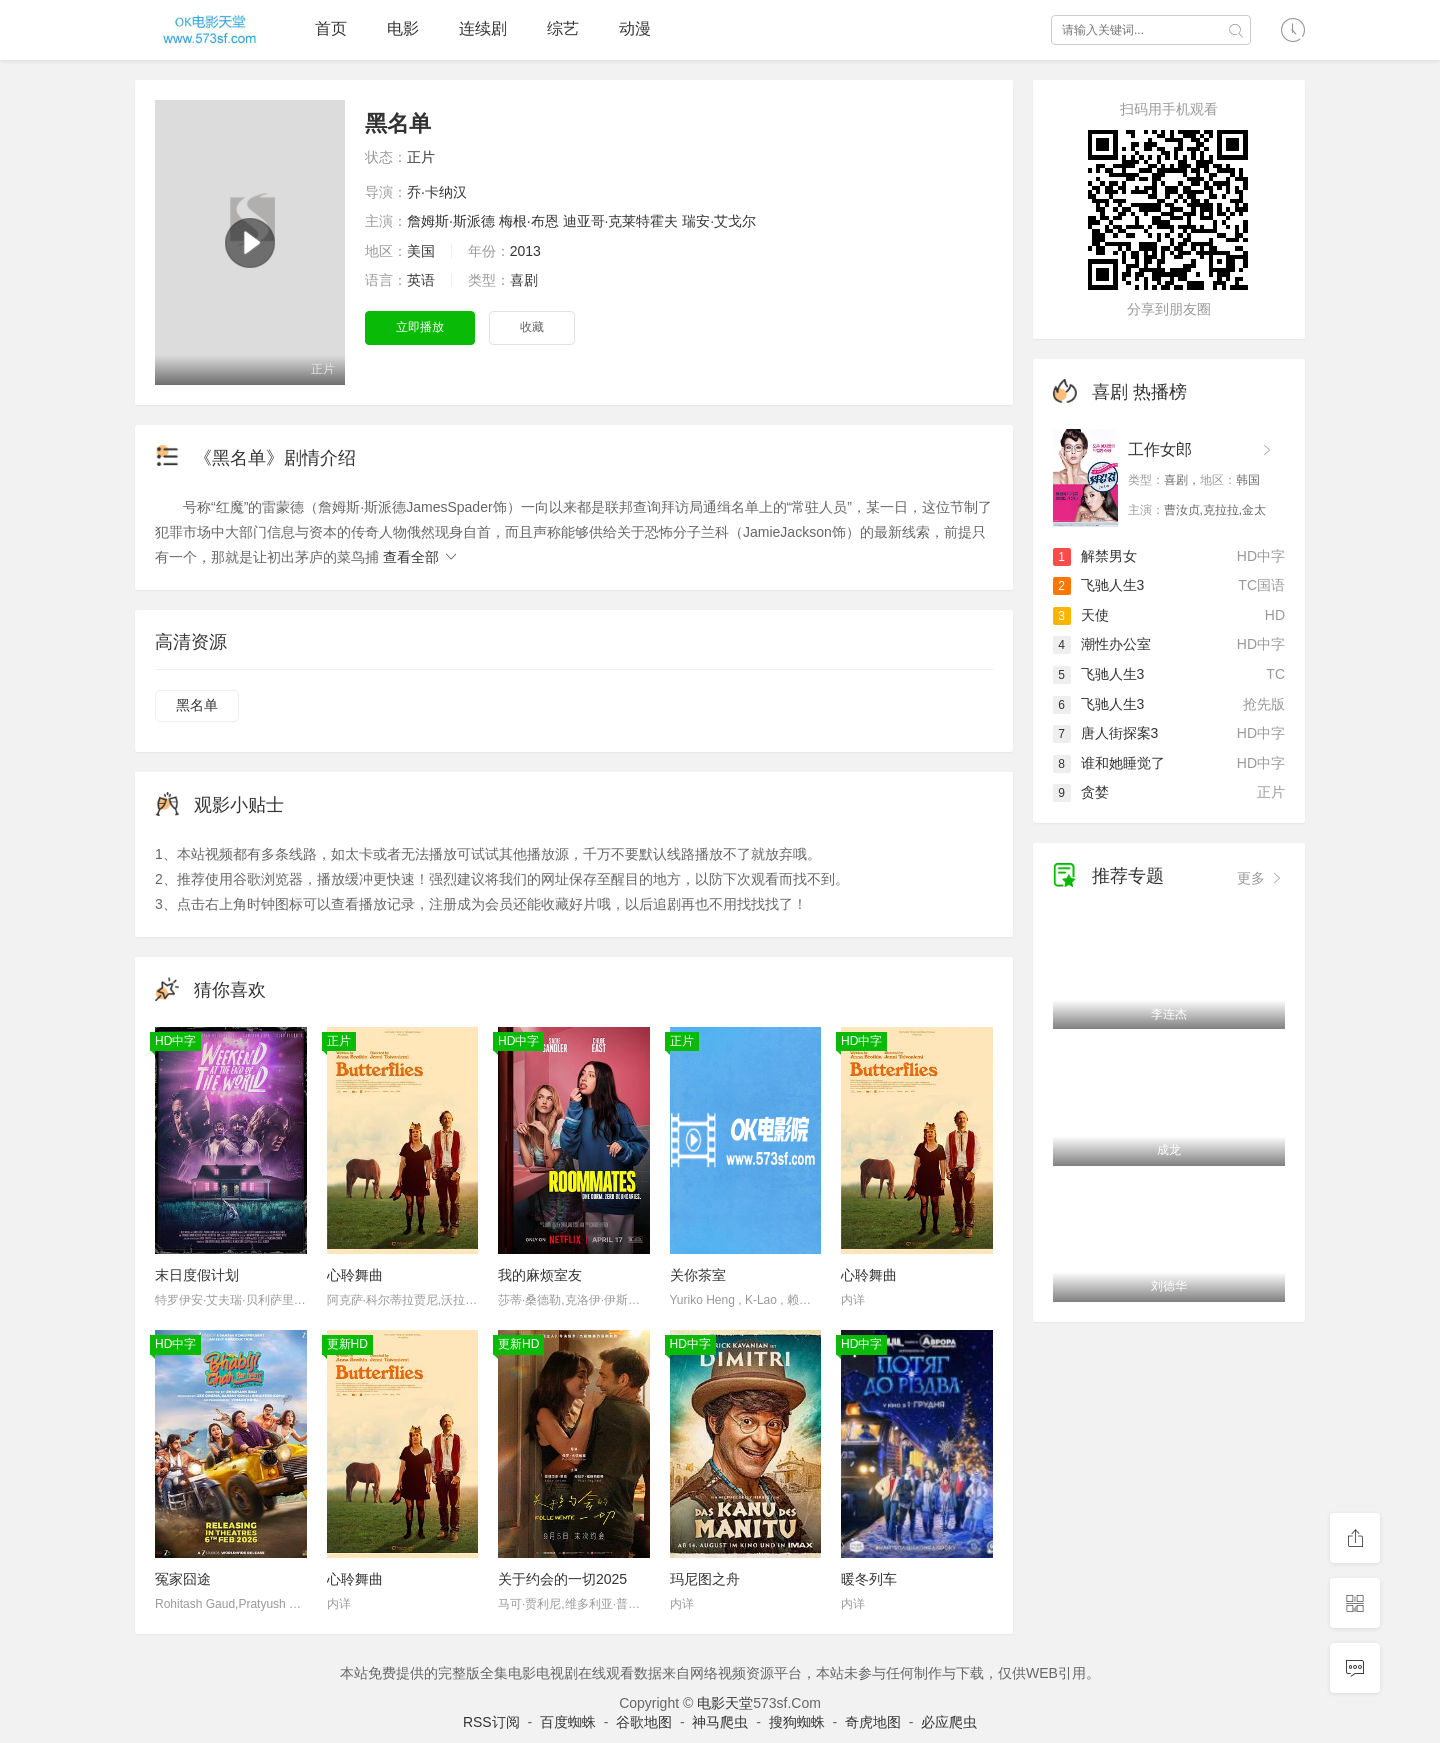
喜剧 (524, 280)
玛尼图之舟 (705, 1579)
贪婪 (1081, 792)
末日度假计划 (197, 1275)
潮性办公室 (1102, 644)
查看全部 (421, 557)
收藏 (532, 327)
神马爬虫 (720, 1722)
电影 (403, 28)
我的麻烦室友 (540, 1275)
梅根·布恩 (529, 221)
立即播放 (420, 327)
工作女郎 (1160, 449)
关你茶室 (698, 1275)
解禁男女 (1095, 556)
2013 (525, 251)
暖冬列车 (869, 1579)
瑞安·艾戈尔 (719, 221)
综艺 (563, 28)
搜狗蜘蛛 (797, 1722)
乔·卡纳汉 (437, 192)
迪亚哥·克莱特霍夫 (621, 221)
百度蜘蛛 (568, 1722)
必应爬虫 (949, 1722)
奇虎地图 (873, 1722)
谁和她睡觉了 (1109, 763)
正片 (421, 157)
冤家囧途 (183, 1579)
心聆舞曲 (355, 1275)
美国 (421, 251)
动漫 (635, 28)
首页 (331, 28)
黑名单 (197, 705)
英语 (421, 280)
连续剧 (483, 28)
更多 (1261, 878)
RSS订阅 (491, 1722)
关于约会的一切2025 (562, 1579)
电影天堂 (725, 1703)
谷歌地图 (644, 1722)
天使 (1081, 615)
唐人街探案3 (1106, 733)
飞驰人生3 (1099, 585)
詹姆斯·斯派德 (451, 221)
